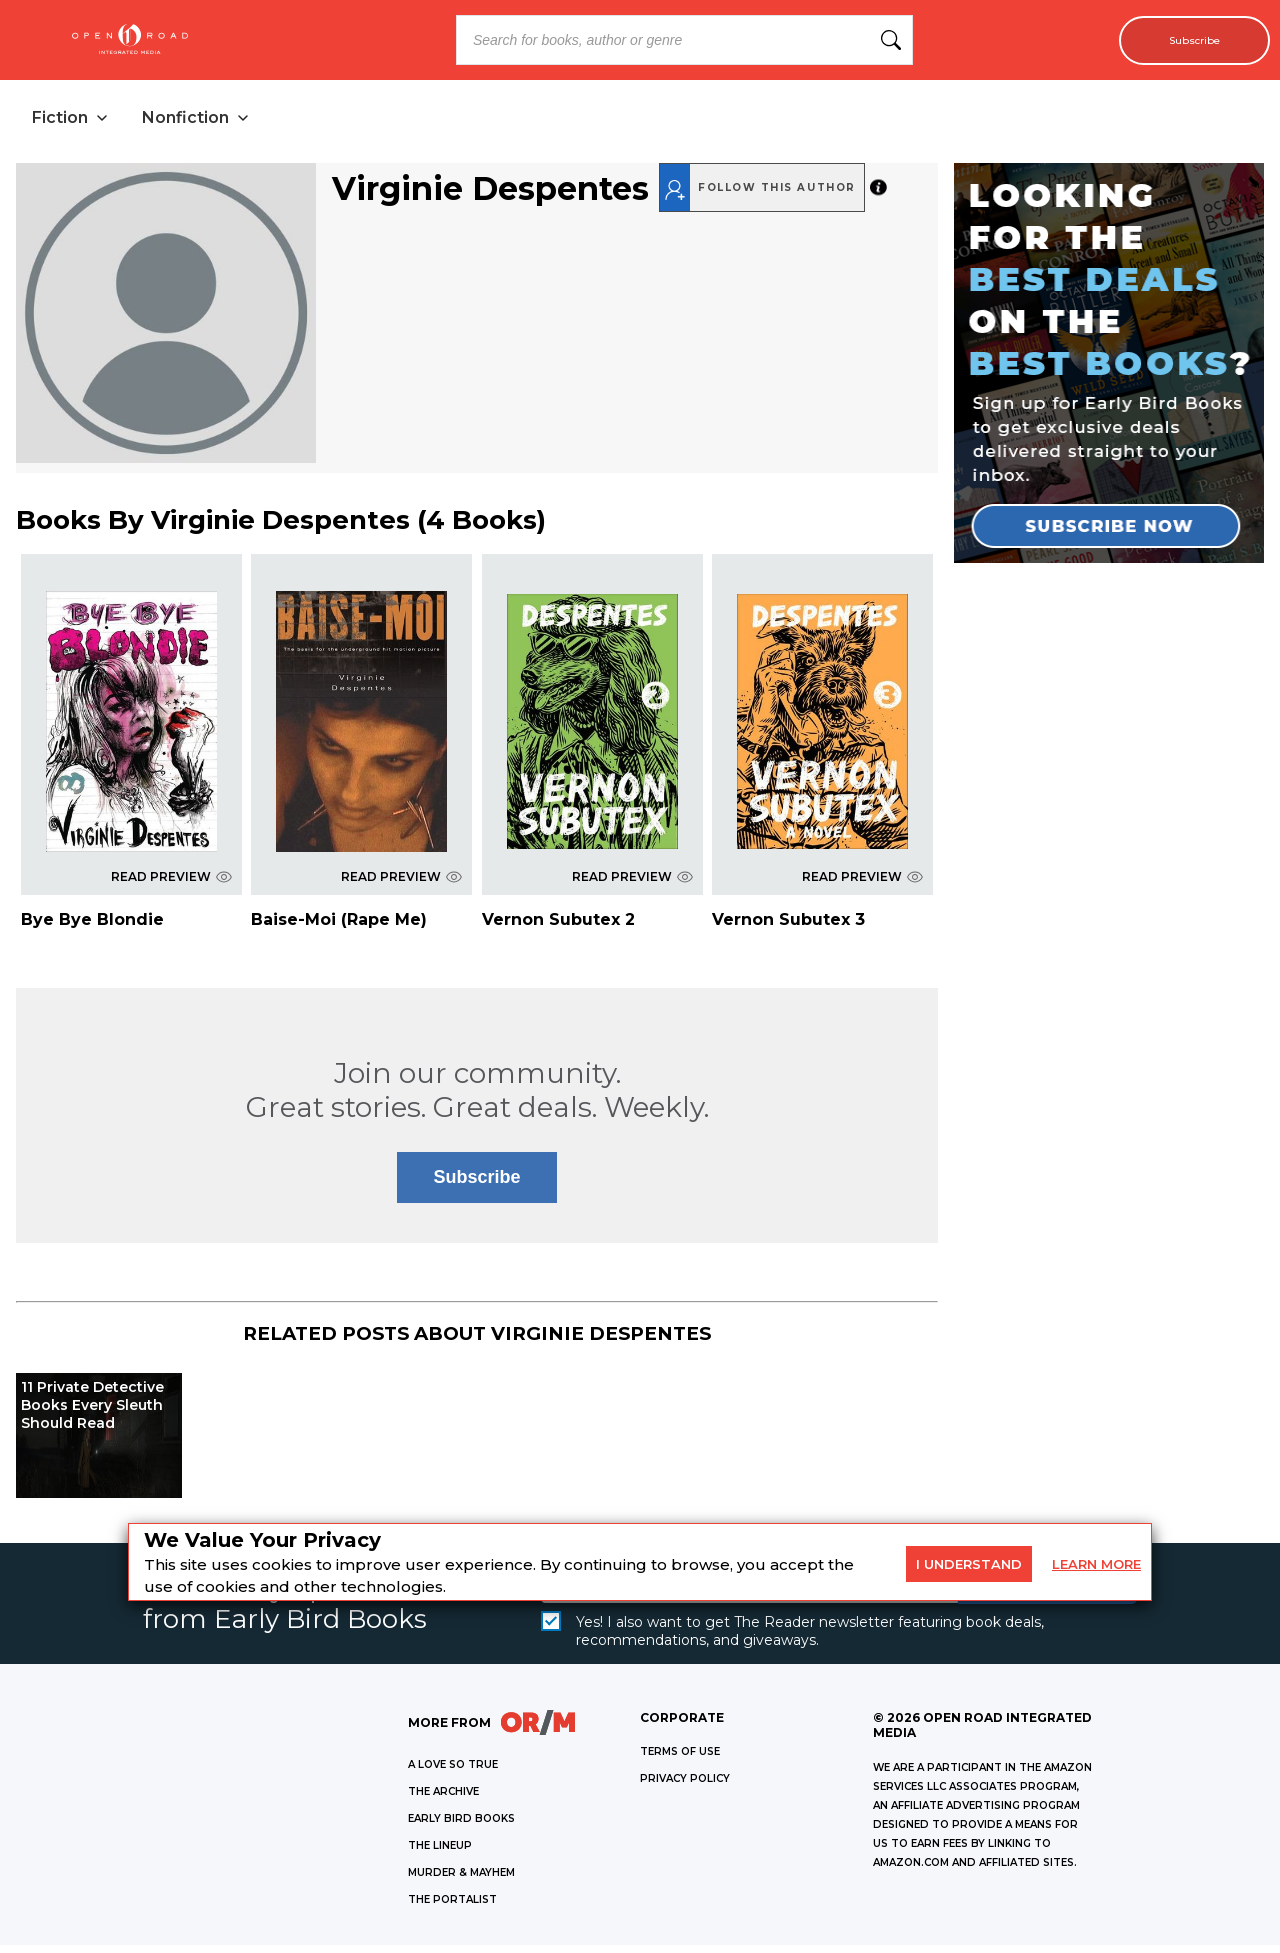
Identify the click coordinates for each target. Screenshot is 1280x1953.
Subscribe (1182, 40)
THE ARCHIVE (443, 1799)
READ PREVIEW (171, 884)
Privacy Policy (685, 1786)
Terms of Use (680, 1759)
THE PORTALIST (452, 1907)
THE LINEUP (440, 1853)
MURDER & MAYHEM (461, 1880)
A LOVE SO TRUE (453, 1772)
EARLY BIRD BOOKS (461, 1826)
